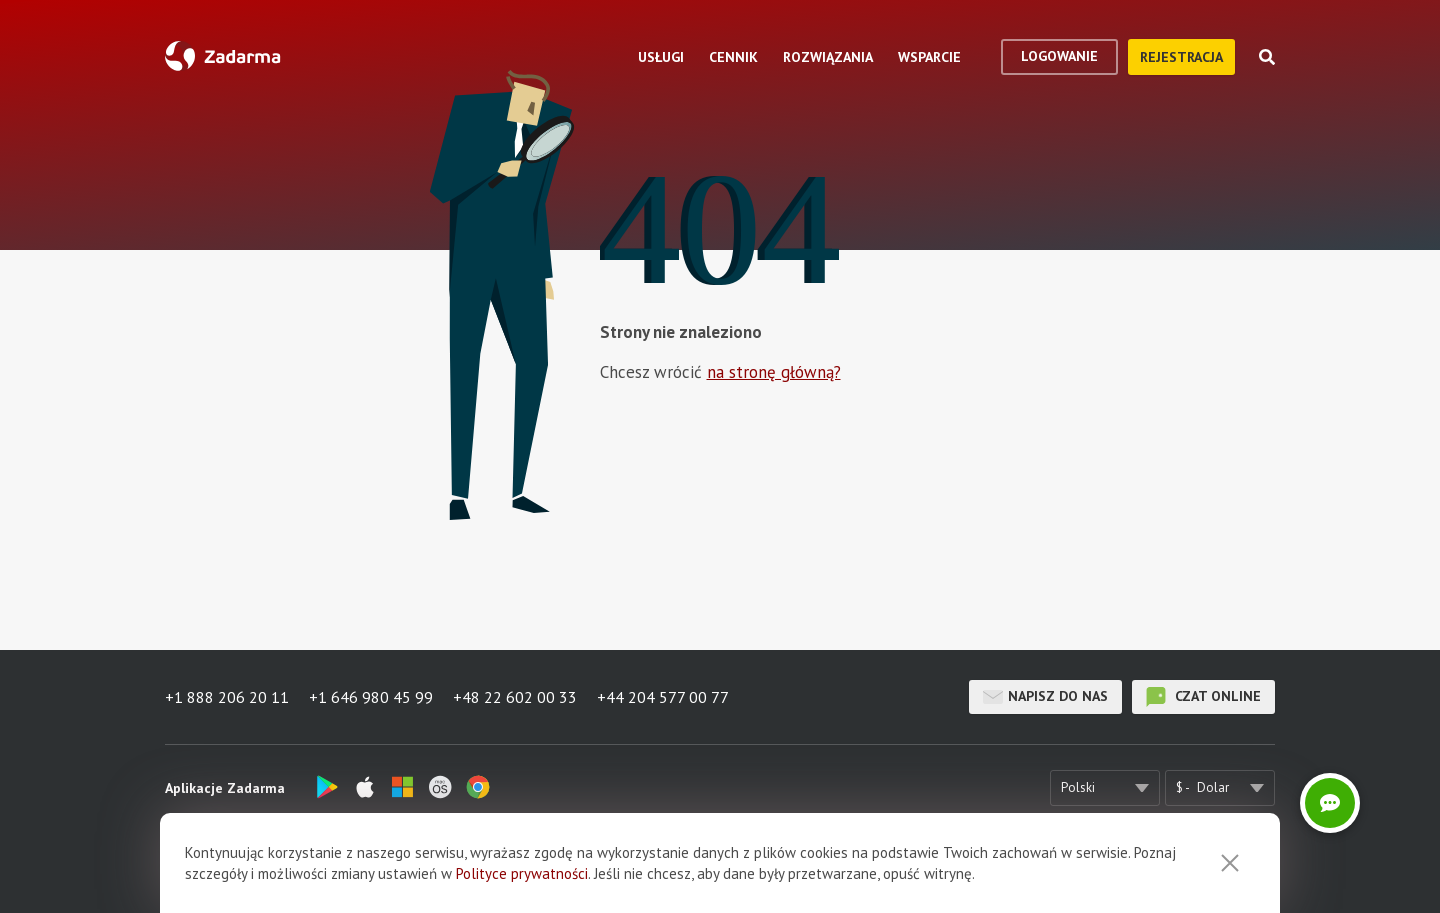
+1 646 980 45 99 (371, 697)
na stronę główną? (774, 372)
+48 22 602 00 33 (515, 697)
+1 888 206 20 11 (227, 697)
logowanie (1059, 56)
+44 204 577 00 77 (663, 697)
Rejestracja (1181, 57)
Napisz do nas (1045, 697)
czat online (1203, 697)
